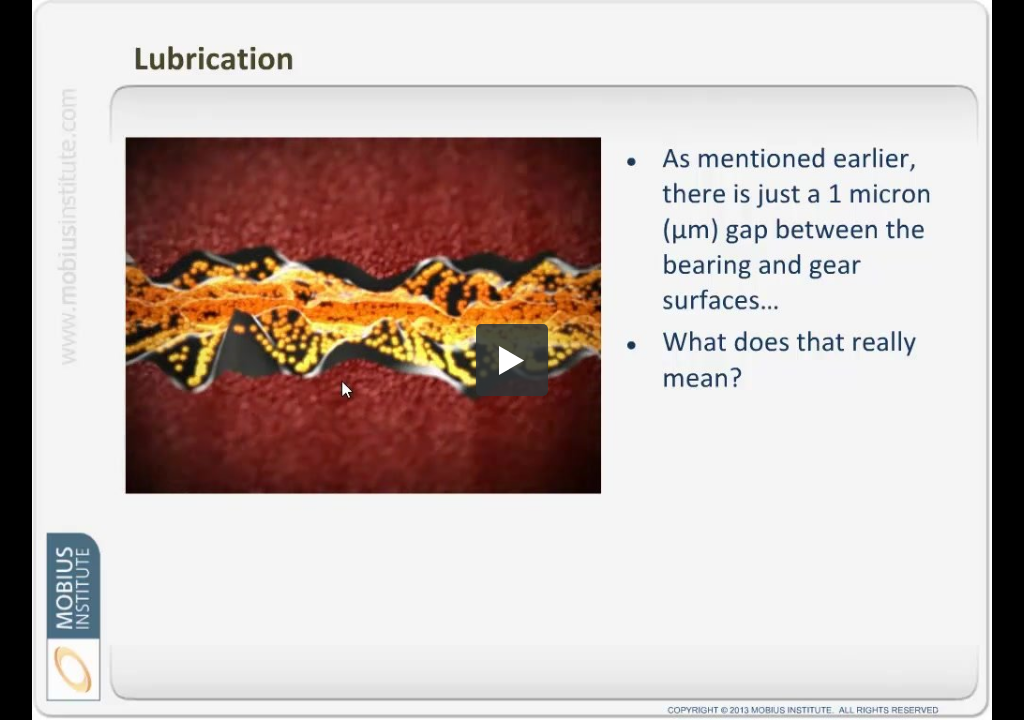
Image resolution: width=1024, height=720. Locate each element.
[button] (512, 360)
